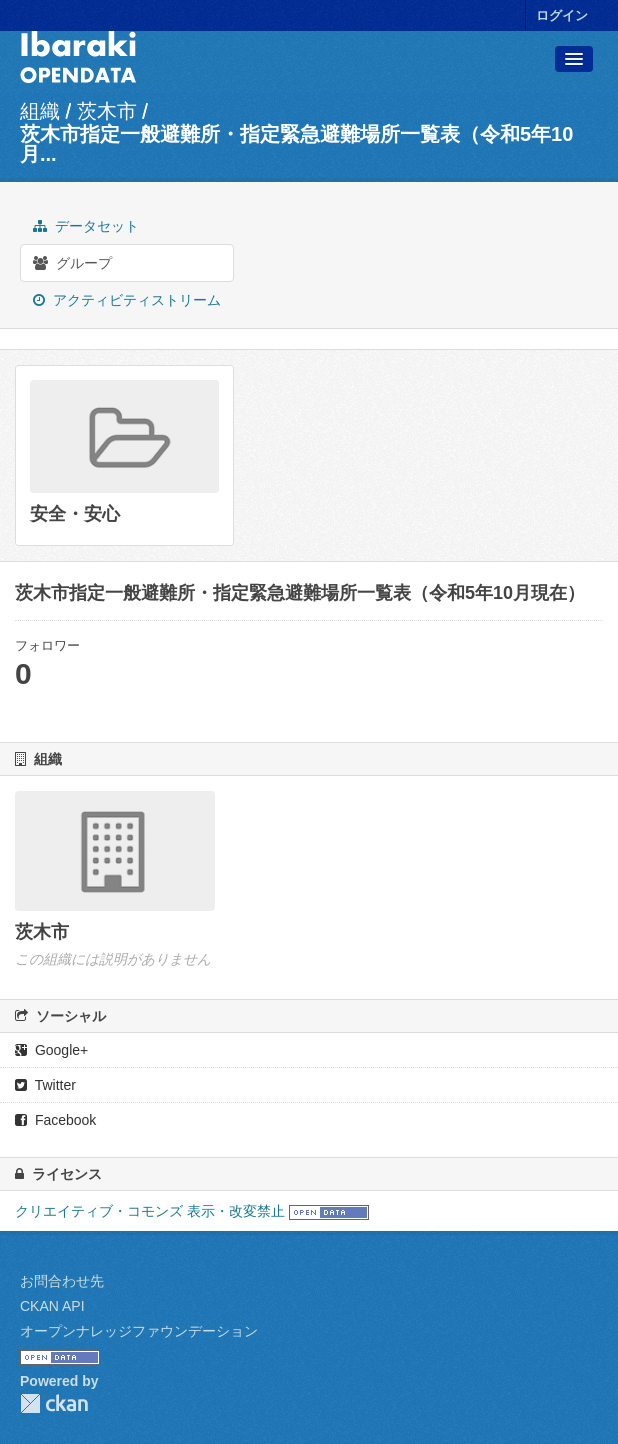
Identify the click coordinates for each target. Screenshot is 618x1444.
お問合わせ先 (62, 1281)
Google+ (51, 1050)
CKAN (54, 1403)
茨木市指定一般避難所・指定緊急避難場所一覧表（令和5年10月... (296, 144)
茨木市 (107, 111)
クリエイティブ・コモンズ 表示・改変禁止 (150, 1211)
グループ (72, 263)
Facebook (55, 1120)
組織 (40, 111)
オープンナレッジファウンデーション (139, 1331)
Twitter (45, 1085)
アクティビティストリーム (127, 300)
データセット (86, 226)
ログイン (562, 15)
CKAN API (52, 1306)
